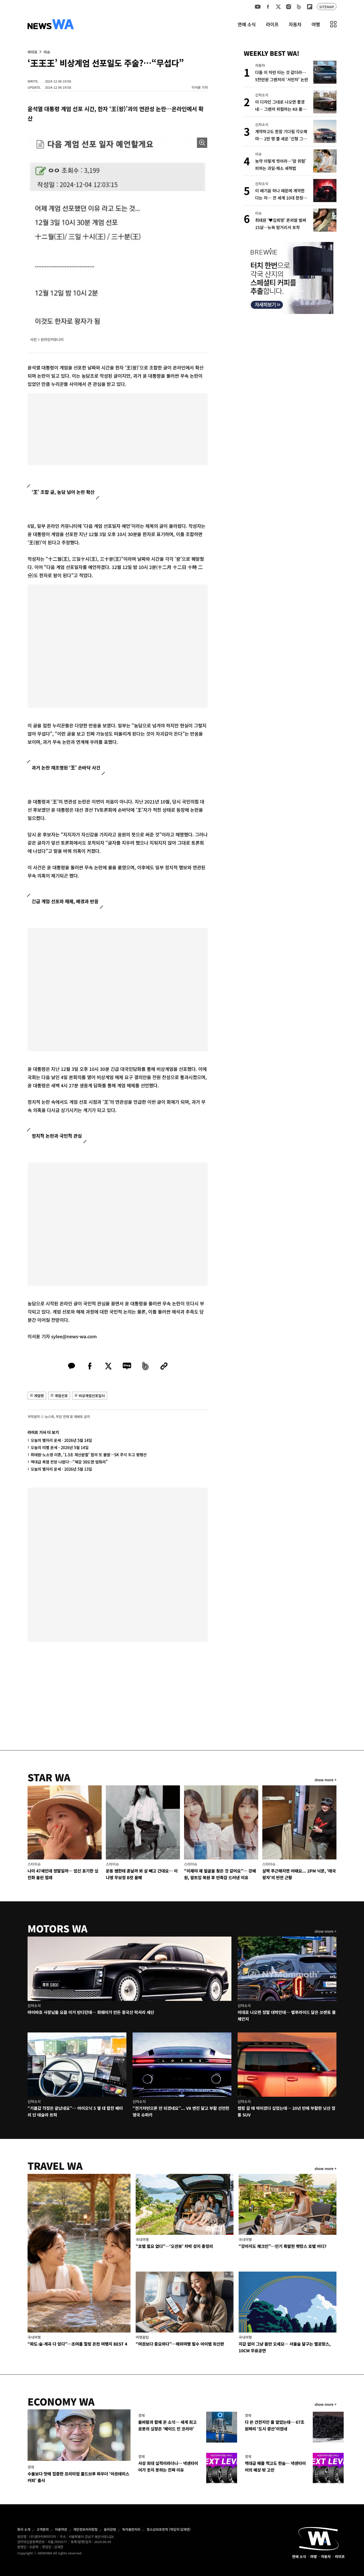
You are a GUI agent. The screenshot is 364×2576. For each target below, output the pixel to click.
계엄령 (39, 1395)
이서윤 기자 (200, 87)
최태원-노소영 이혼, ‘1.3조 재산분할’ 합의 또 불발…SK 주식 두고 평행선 (89, 1454)
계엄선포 (61, 1395)
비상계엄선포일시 (92, 1395)
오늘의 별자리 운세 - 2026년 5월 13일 (61, 1469)
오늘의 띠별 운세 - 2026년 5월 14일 (60, 1447)
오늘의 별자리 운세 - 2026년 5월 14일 (61, 1440)
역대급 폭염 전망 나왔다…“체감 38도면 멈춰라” (69, 1462)
